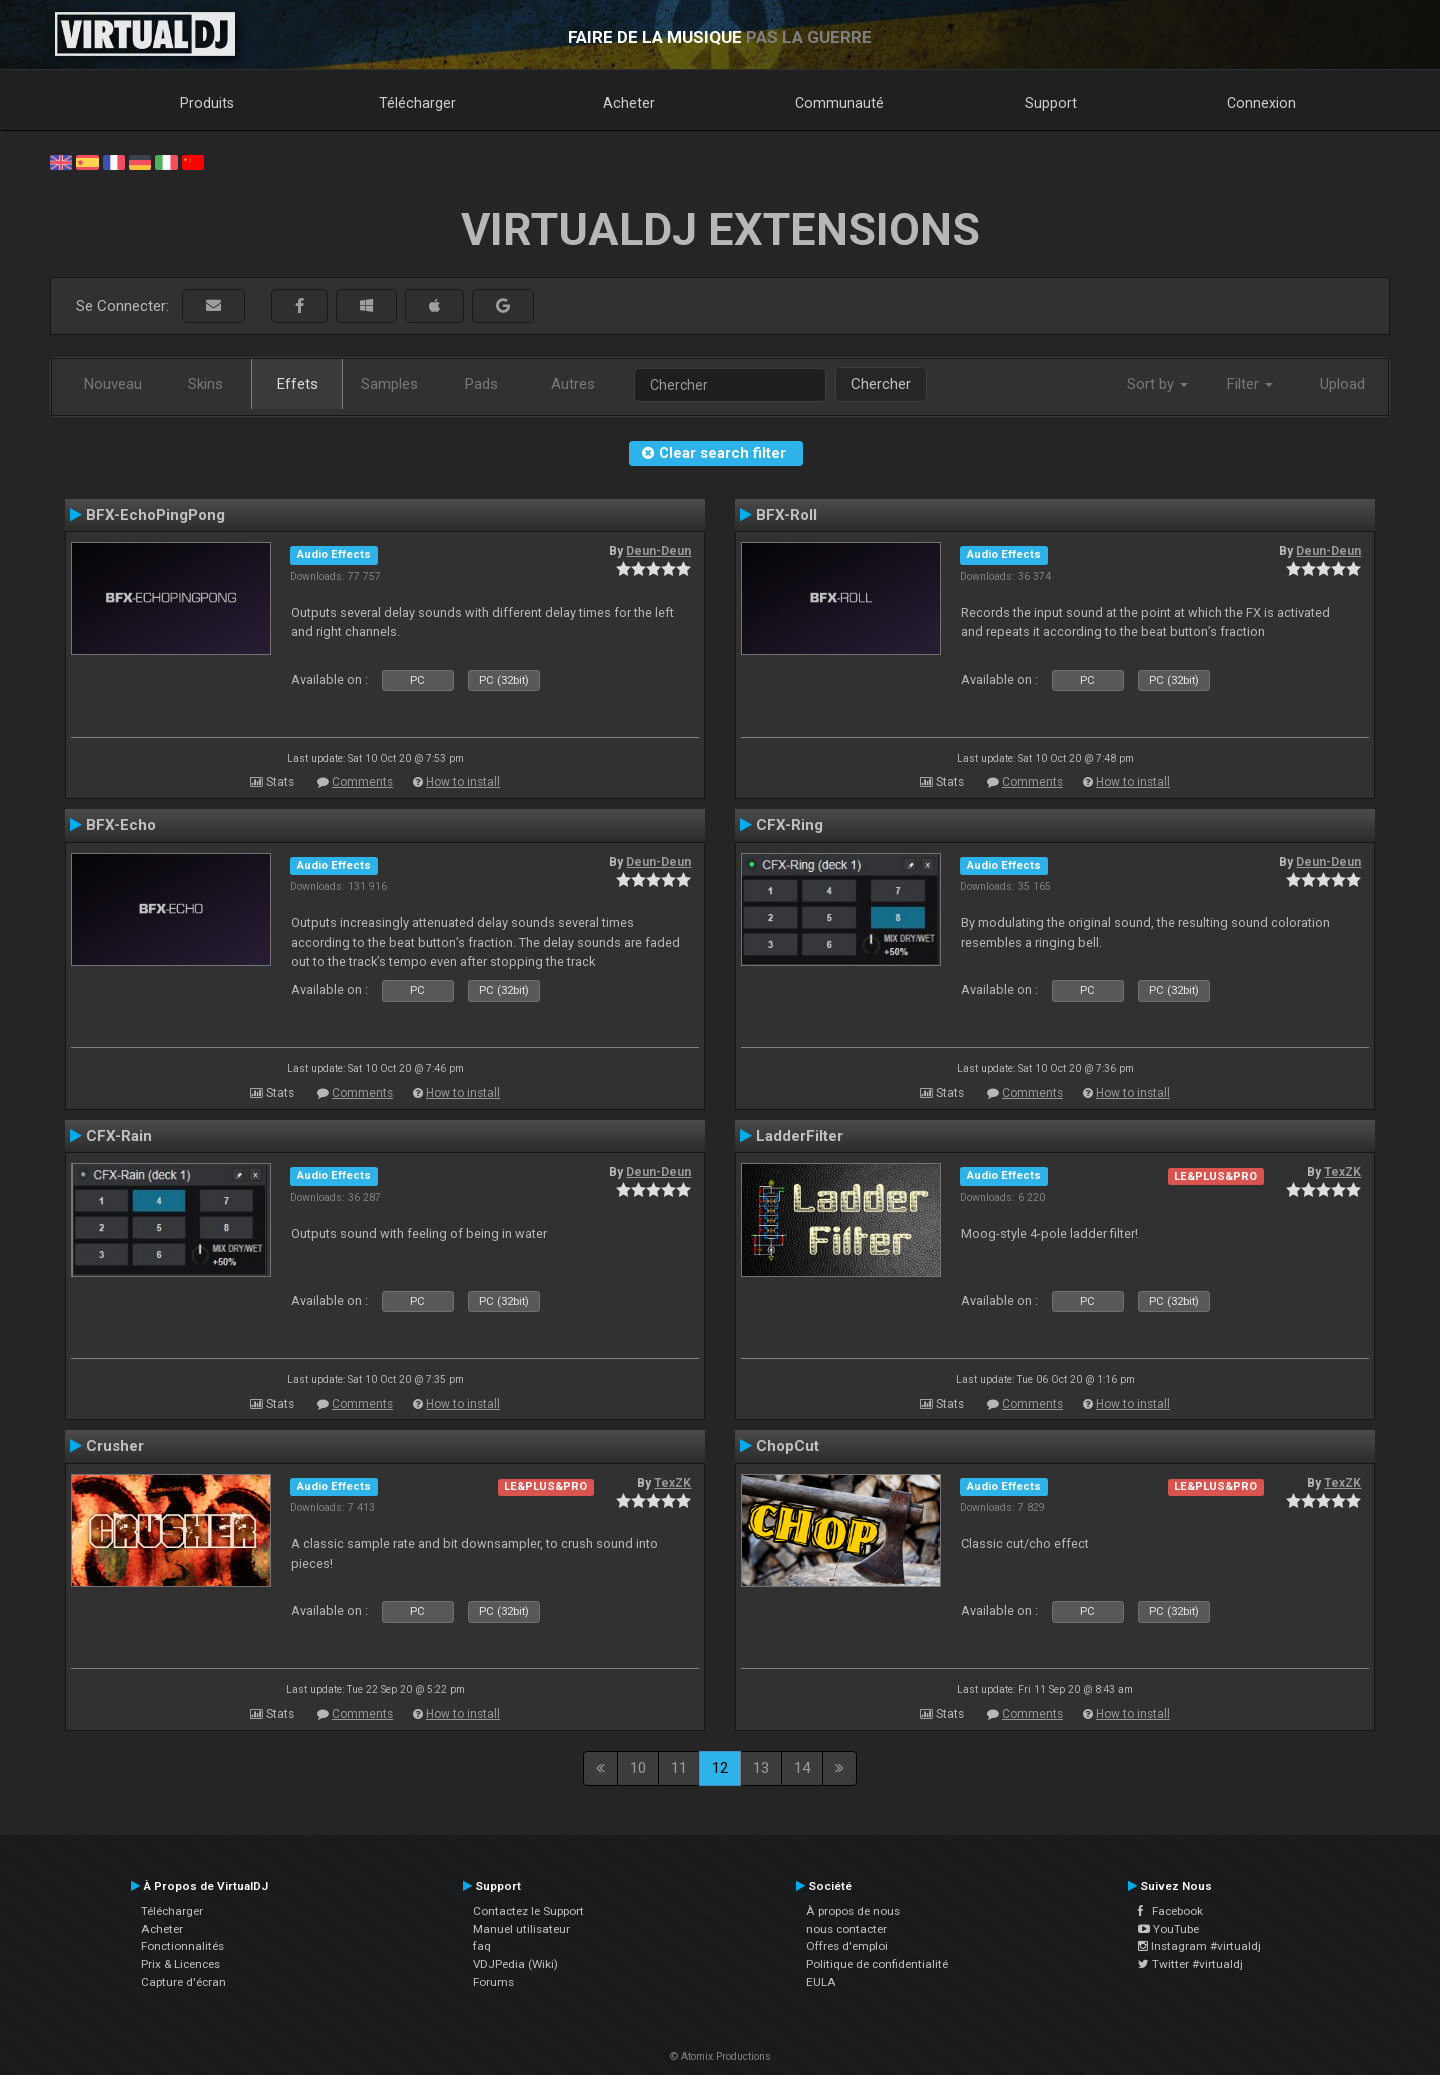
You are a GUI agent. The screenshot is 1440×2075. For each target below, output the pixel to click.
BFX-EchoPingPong (155, 515)
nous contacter (846, 1929)
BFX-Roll (786, 515)
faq (482, 1946)
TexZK (1342, 1172)
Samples (389, 384)
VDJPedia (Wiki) (515, 1964)
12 (720, 1768)
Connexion (1261, 103)
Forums (493, 1982)
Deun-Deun (658, 551)
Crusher (115, 1446)
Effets (297, 384)
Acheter (629, 103)
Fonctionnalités (182, 1946)
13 (761, 1768)
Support (1051, 103)
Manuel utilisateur (521, 1929)
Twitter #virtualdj (1190, 1964)
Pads (481, 384)
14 (802, 1768)
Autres (573, 384)
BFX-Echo (121, 825)
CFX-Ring (789, 825)
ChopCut (787, 1446)
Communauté (839, 103)
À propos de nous (853, 1911)
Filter (1250, 384)
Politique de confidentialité (877, 1964)
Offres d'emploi (847, 1946)
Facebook (1170, 1911)
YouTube (1168, 1929)
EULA (821, 1982)
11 (679, 1768)
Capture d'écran (183, 1982)
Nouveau (113, 384)
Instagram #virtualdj (1199, 1946)
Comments (362, 782)
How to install (463, 782)
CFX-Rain (119, 1136)
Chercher (881, 384)
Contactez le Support (528, 1911)
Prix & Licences (180, 1964)
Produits (207, 103)
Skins (205, 384)
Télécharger (417, 103)
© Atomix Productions (720, 2056)
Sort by (1157, 384)
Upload (1342, 384)
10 (638, 1768)
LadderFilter (799, 1136)
